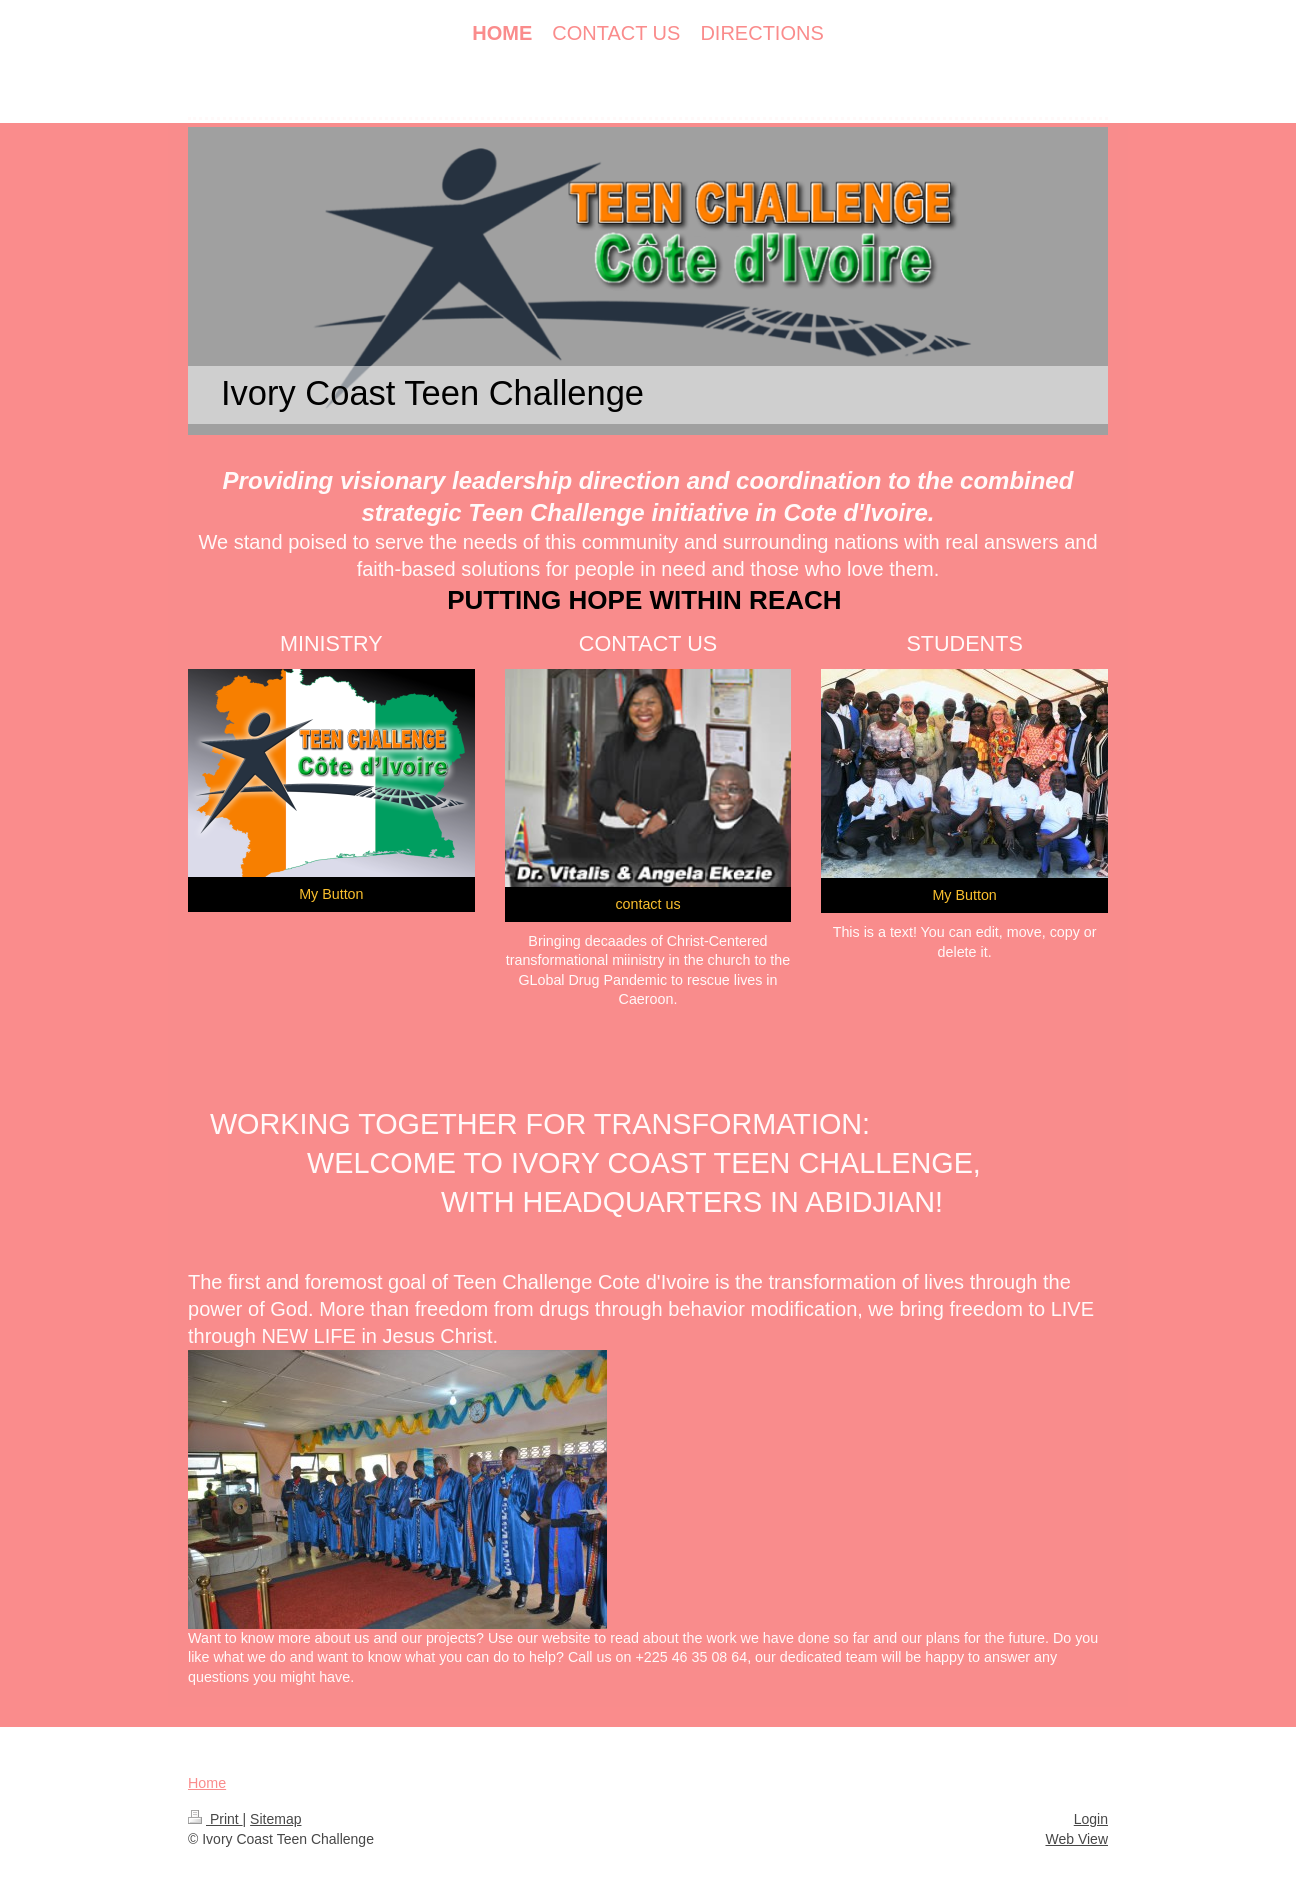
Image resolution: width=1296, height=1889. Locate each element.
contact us (647, 904)
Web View (1076, 1839)
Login (1091, 1819)
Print (215, 1819)
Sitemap (275, 1819)
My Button (331, 894)
